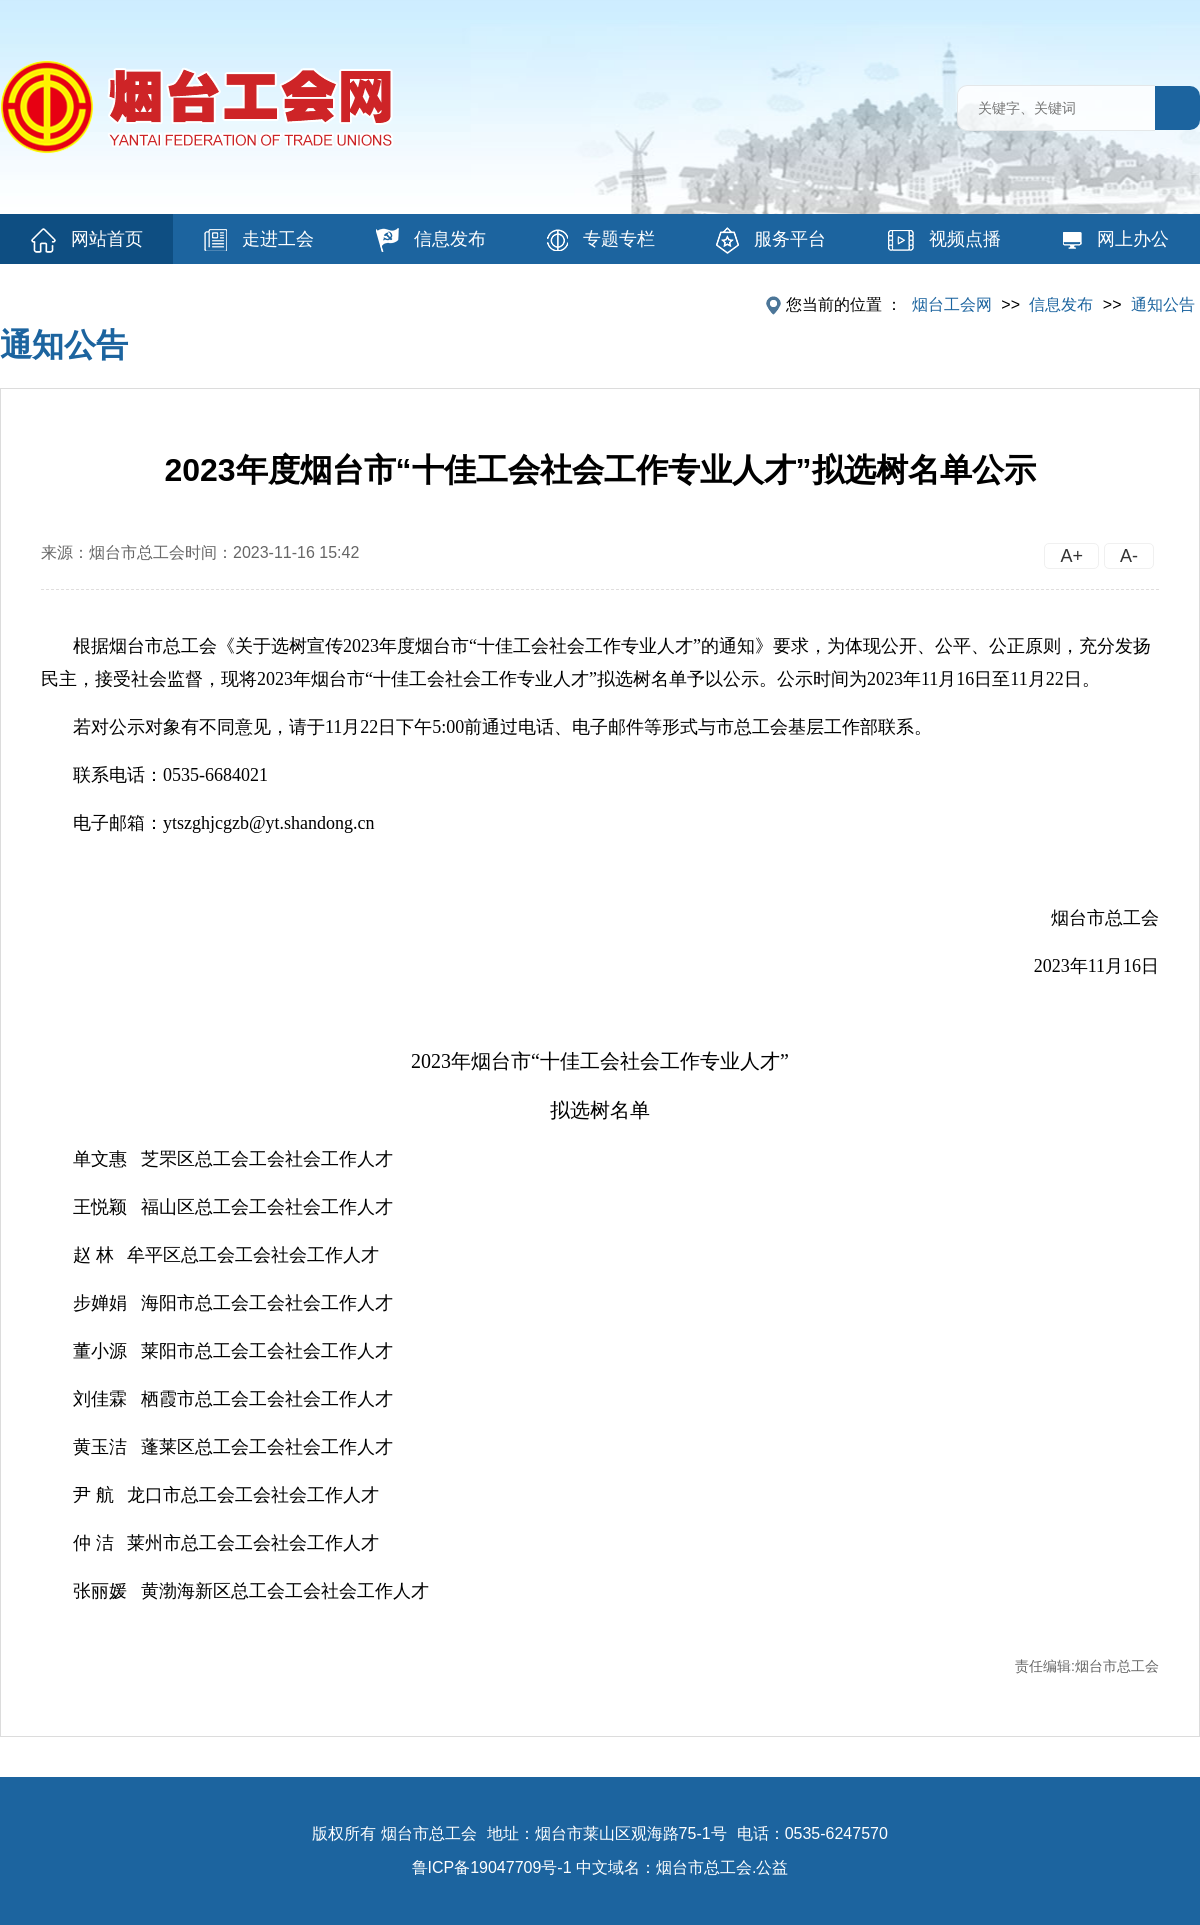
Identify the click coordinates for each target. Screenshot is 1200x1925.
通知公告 (1163, 304)
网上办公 (1115, 239)
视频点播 (944, 240)
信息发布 (431, 240)
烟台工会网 (952, 304)
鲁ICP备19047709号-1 (492, 1867)
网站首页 (87, 240)
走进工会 (259, 240)
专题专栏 (601, 240)
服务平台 (771, 240)
